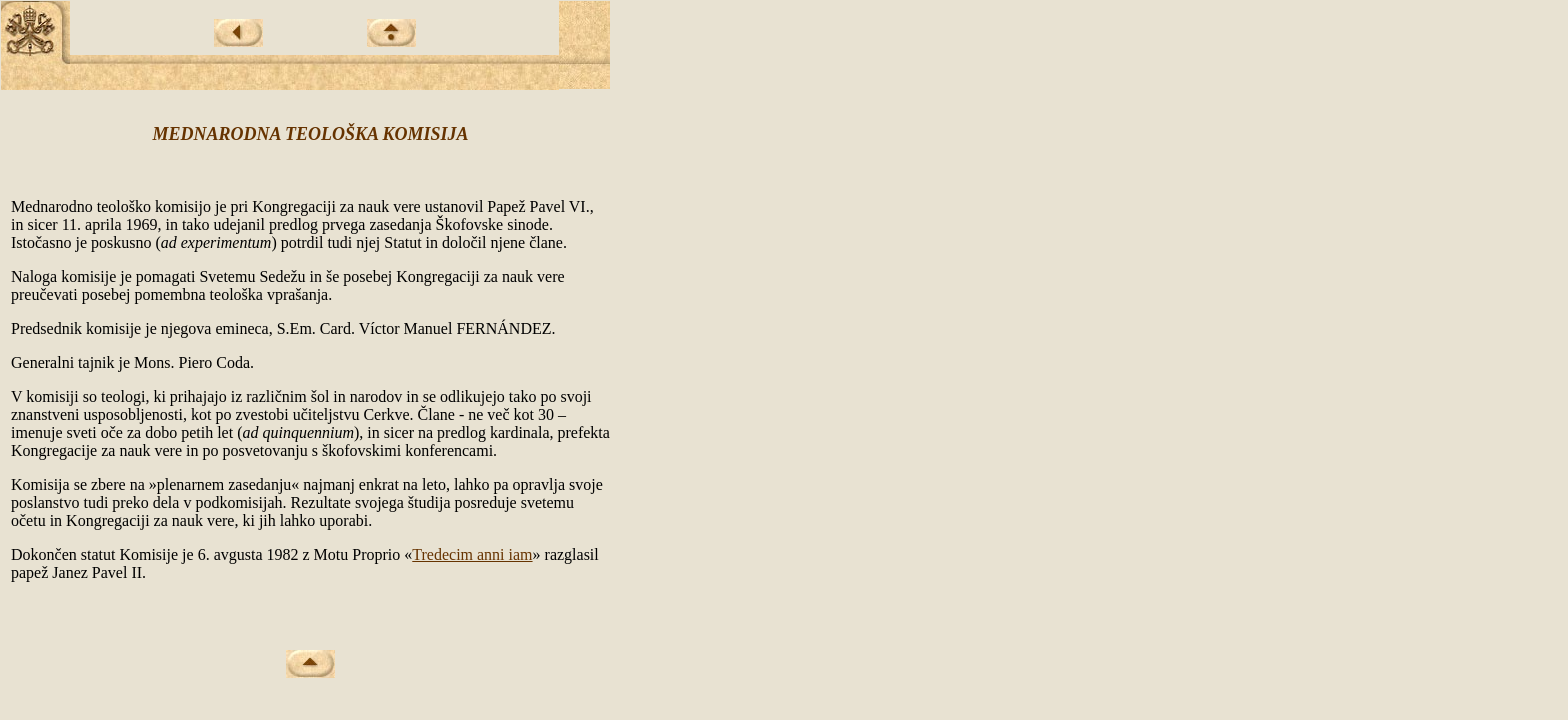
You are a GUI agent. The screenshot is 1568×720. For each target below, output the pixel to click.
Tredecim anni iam (472, 554)
